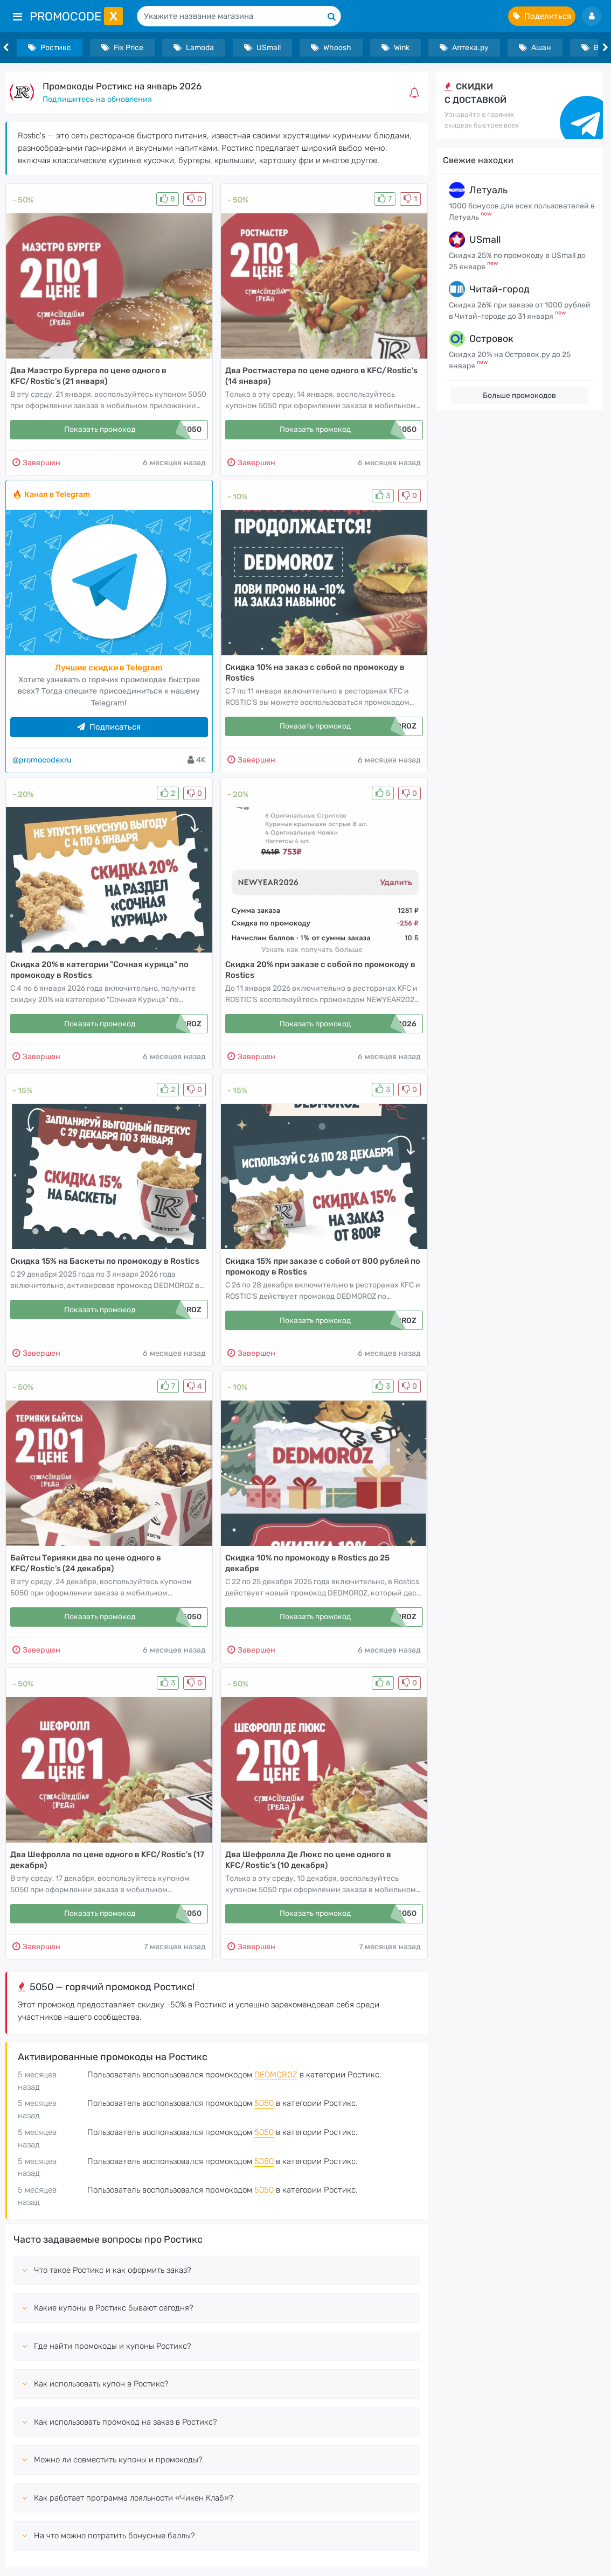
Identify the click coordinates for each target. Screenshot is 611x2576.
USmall (262, 47)
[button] (416, 93)
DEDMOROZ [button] (275, 2075)
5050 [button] (264, 2103)
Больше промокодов (519, 395)
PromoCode (76, 16)
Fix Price (122, 47)
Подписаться (109, 727)
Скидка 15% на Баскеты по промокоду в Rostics (104, 1261)
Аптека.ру (464, 47)
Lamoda (193, 47)
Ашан (535, 47)
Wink (395, 47)
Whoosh (331, 47)
